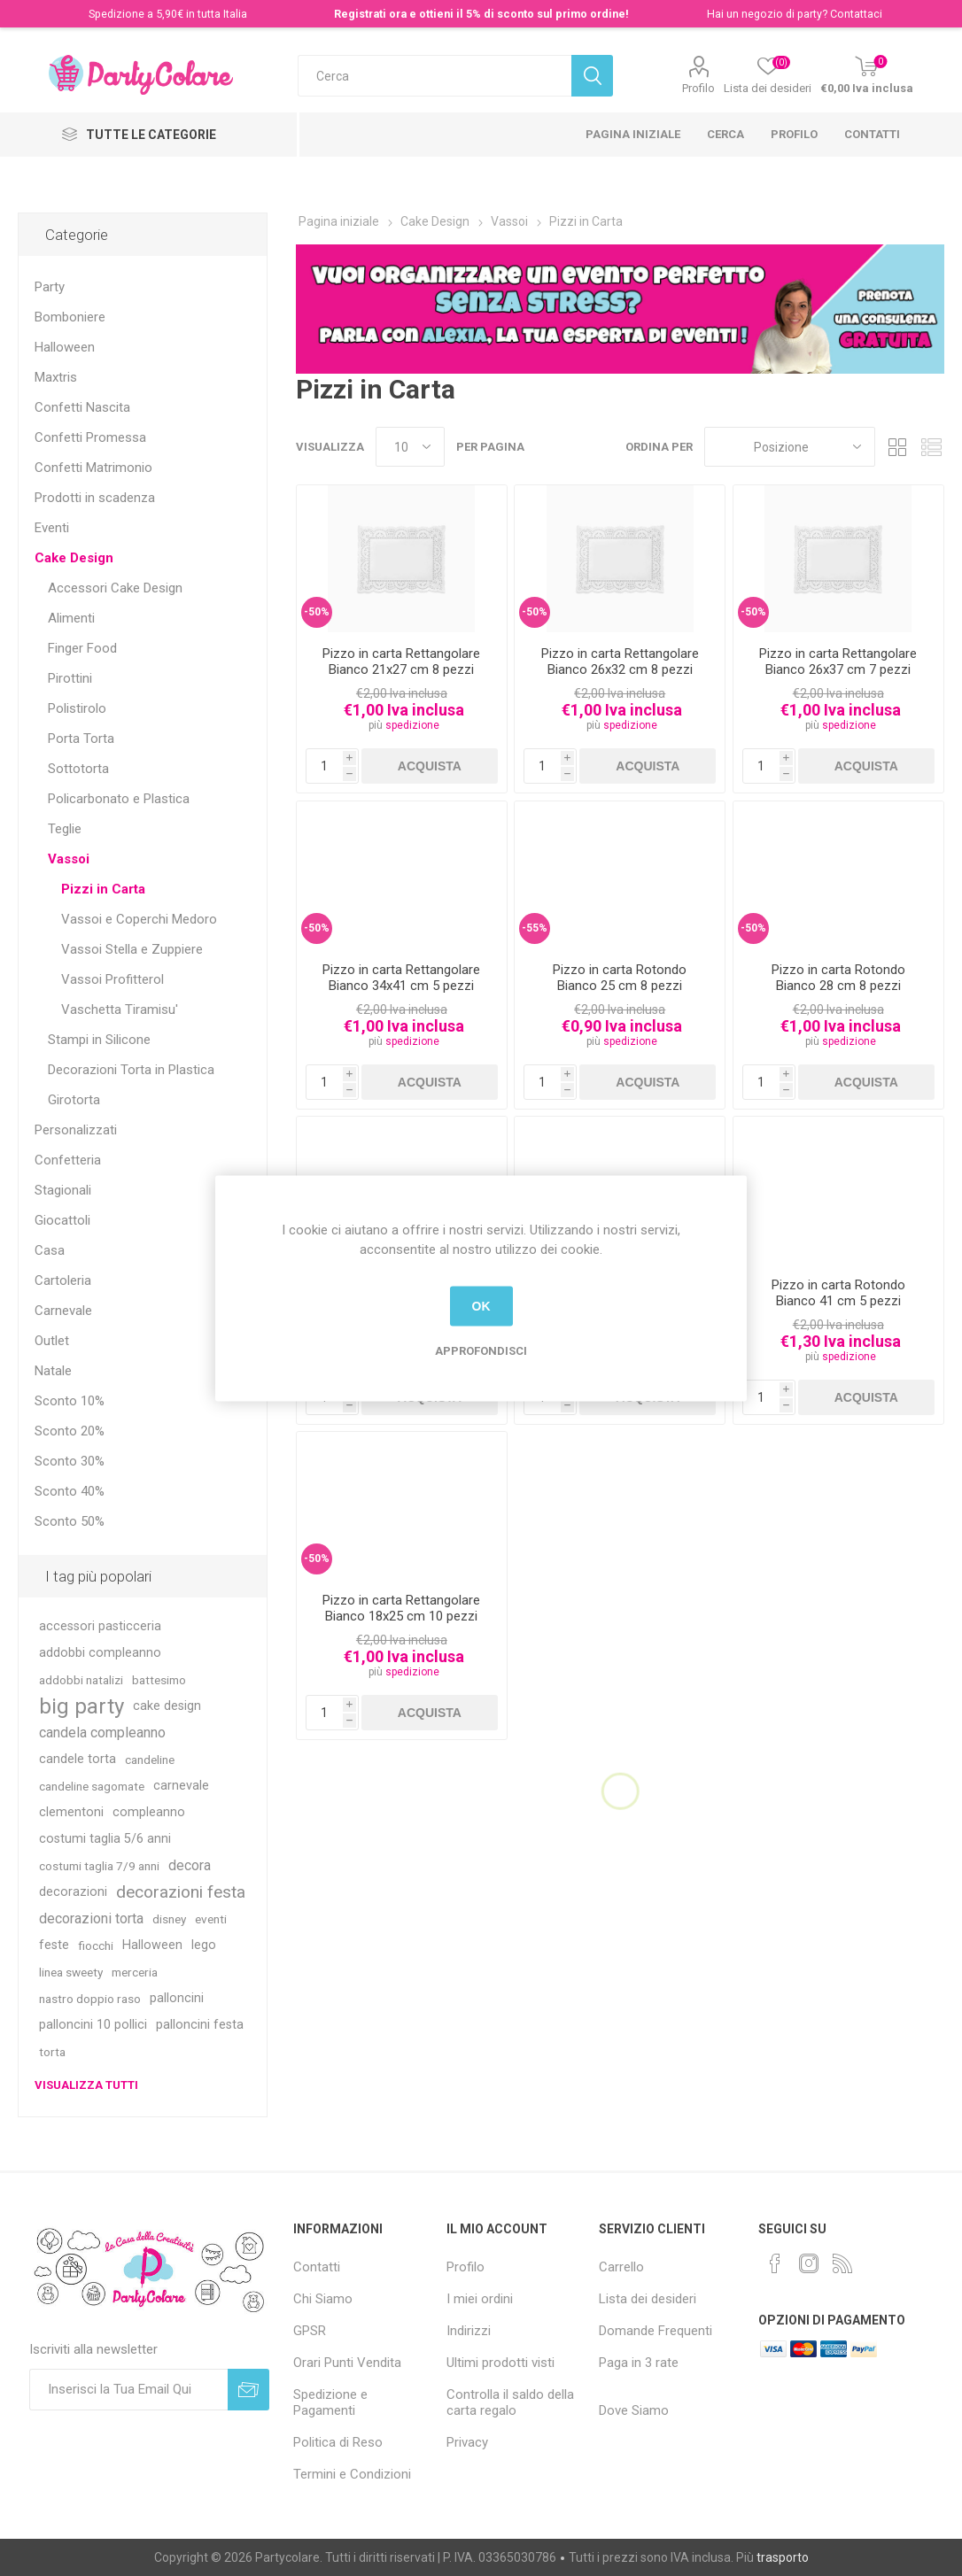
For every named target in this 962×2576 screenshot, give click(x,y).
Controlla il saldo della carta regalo (510, 2402)
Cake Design (74, 558)
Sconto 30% (70, 1461)
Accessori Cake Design (115, 588)
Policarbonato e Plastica (119, 799)
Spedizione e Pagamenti (330, 2402)
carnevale (181, 1785)
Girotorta (74, 1100)
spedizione (412, 725)
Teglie (64, 829)
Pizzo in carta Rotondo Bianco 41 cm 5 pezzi (838, 1293)
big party (81, 1706)
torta (52, 2052)
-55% (534, 928)
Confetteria (68, 1160)
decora (189, 1865)
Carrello (621, 2267)
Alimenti (71, 618)
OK (481, 1306)
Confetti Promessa (90, 437)
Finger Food (82, 648)
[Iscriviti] (129, 2389)
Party (50, 287)
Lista (931, 447)
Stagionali (63, 1190)
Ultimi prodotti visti (500, 2363)
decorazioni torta (91, 1918)
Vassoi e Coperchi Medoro (139, 919)
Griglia (897, 447)
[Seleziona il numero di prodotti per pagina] (410, 447)
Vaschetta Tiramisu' (119, 1009)
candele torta (77, 1759)
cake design (167, 1705)
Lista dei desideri (647, 2299)
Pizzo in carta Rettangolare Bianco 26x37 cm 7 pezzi (838, 661)
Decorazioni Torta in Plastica (131, 1070)
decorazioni (73, 1891)
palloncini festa (200, 2024)
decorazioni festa (180, 1892)
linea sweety (71, 1972)
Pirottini (70, 678)
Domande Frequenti (655, 2331)
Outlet (52, 1341)
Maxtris (56, 377)
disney (169, 1919)
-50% (317, 612)
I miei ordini (479, 2299)
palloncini (177, 1998)
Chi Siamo (323, 2299)
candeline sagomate (91, 1786)
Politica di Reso (338, 2442)
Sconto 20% (70, 1431)
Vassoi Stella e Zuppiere (132, 949)
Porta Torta (81, 738)
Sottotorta (78, 769)
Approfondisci (481, 1350)
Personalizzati (76, 1130)
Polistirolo (77, 708)
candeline (150, 1759)
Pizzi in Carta (103, 889)
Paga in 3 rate (639, 2363)
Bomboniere (70, 317)
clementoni (71, 1812)
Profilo (698, 88)
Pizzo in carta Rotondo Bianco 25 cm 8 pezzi (620, 978)
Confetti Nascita (82, 407)
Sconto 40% (70, 1491)
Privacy (467, 2442)
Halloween (65, 347)
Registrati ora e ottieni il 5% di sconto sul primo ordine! (481, 13)
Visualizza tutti (86, 2085)
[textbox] (434, 76)
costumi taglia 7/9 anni (99, 1866)
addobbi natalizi (81, 1680)
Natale (53, 1371)
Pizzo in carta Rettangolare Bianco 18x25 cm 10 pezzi (401, 1608)
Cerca (725, 134)
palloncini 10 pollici (93, 2024)
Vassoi (68, 859)
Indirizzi (468, 2331)
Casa (50, 1250)
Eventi (52, 528)
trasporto (782, 2557)
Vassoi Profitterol (112, 979)
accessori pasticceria (100, 1626)
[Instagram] (809, 2263)
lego (203, 1945)
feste (54, 1945)
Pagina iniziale (633, 134)
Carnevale (63, 1311)
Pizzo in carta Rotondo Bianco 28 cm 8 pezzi (838, 978)
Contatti (872, 134)
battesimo (159, 1680)
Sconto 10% (70, 1401)
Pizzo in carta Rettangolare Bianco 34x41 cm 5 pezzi (401, 978)
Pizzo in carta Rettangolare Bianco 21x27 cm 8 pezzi (401, 661)
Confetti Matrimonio (93, 468)
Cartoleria (63, 1280)
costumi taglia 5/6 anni (105, 1838)
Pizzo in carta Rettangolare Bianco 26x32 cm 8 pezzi (620, 661)
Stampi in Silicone (99, 1040)
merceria (135, 1972)
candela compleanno (102, 1732)
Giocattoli (62, 1220)
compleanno (148, 1812)
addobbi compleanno (100, 1652)
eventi (211, 1919)
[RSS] (842, 2263)
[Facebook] (775, 2263)
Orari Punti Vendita (347, 2363)
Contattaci (856, 13)
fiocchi (95, 1945)
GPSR (309, 2331)
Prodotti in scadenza (95, 498)
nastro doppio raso (90, 1999)
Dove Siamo (634, 2410)
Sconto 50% (70, 1521)
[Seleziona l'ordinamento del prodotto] (789, 447)
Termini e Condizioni (352, 2474)
